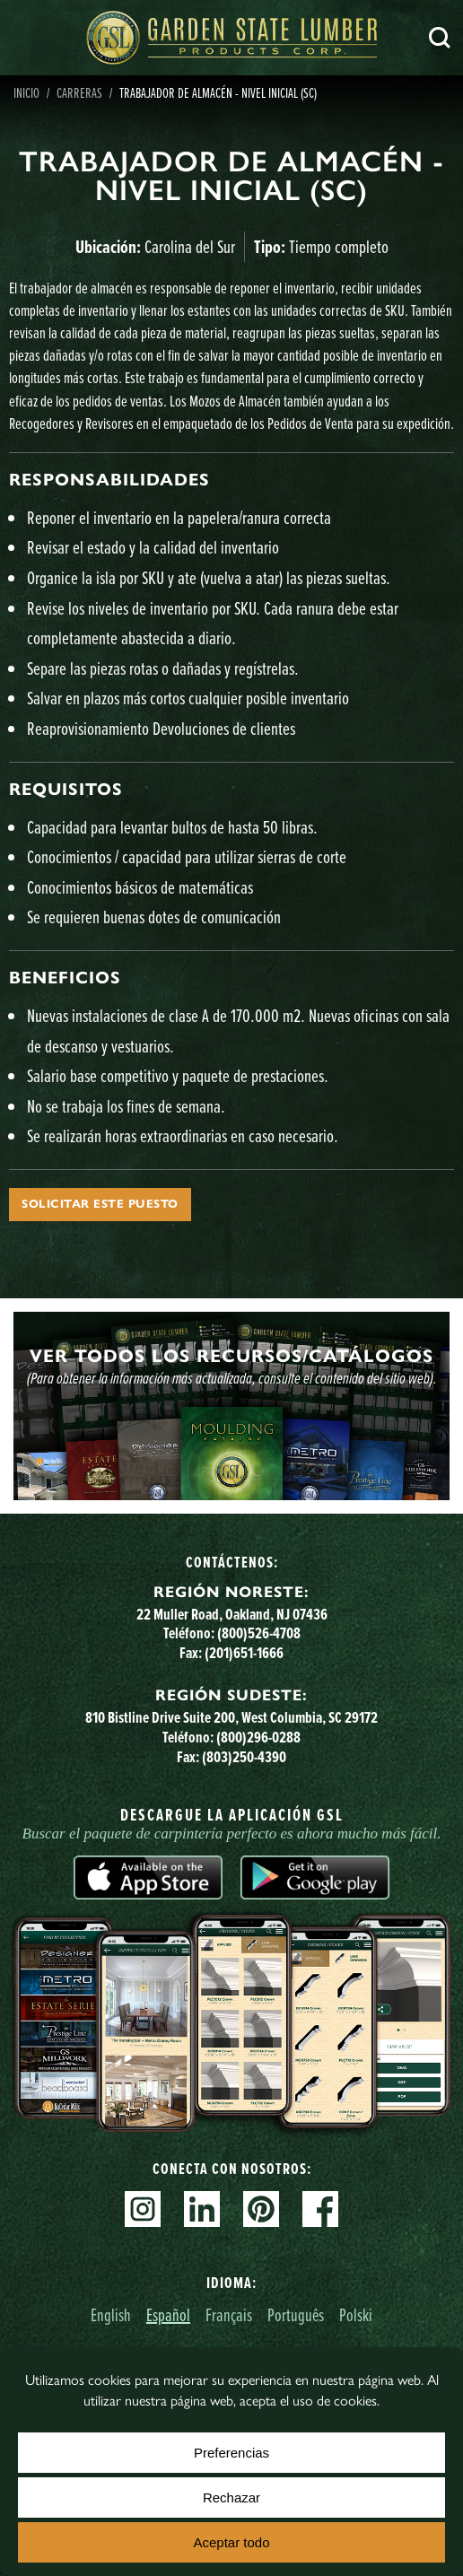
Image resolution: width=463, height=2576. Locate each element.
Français (228, 2314)
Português (295, 2314)
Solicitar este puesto (100, 1204)
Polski (355, 2314)
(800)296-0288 (258, 1737)
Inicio (26, 92)
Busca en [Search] (439, 37)
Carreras (79, 92)
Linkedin (202, 2209)
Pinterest (261, 2209)
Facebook (320, 2209)
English (111, 2314)
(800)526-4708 (259, 1633)
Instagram (143, 2209)
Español (168, 2314)
